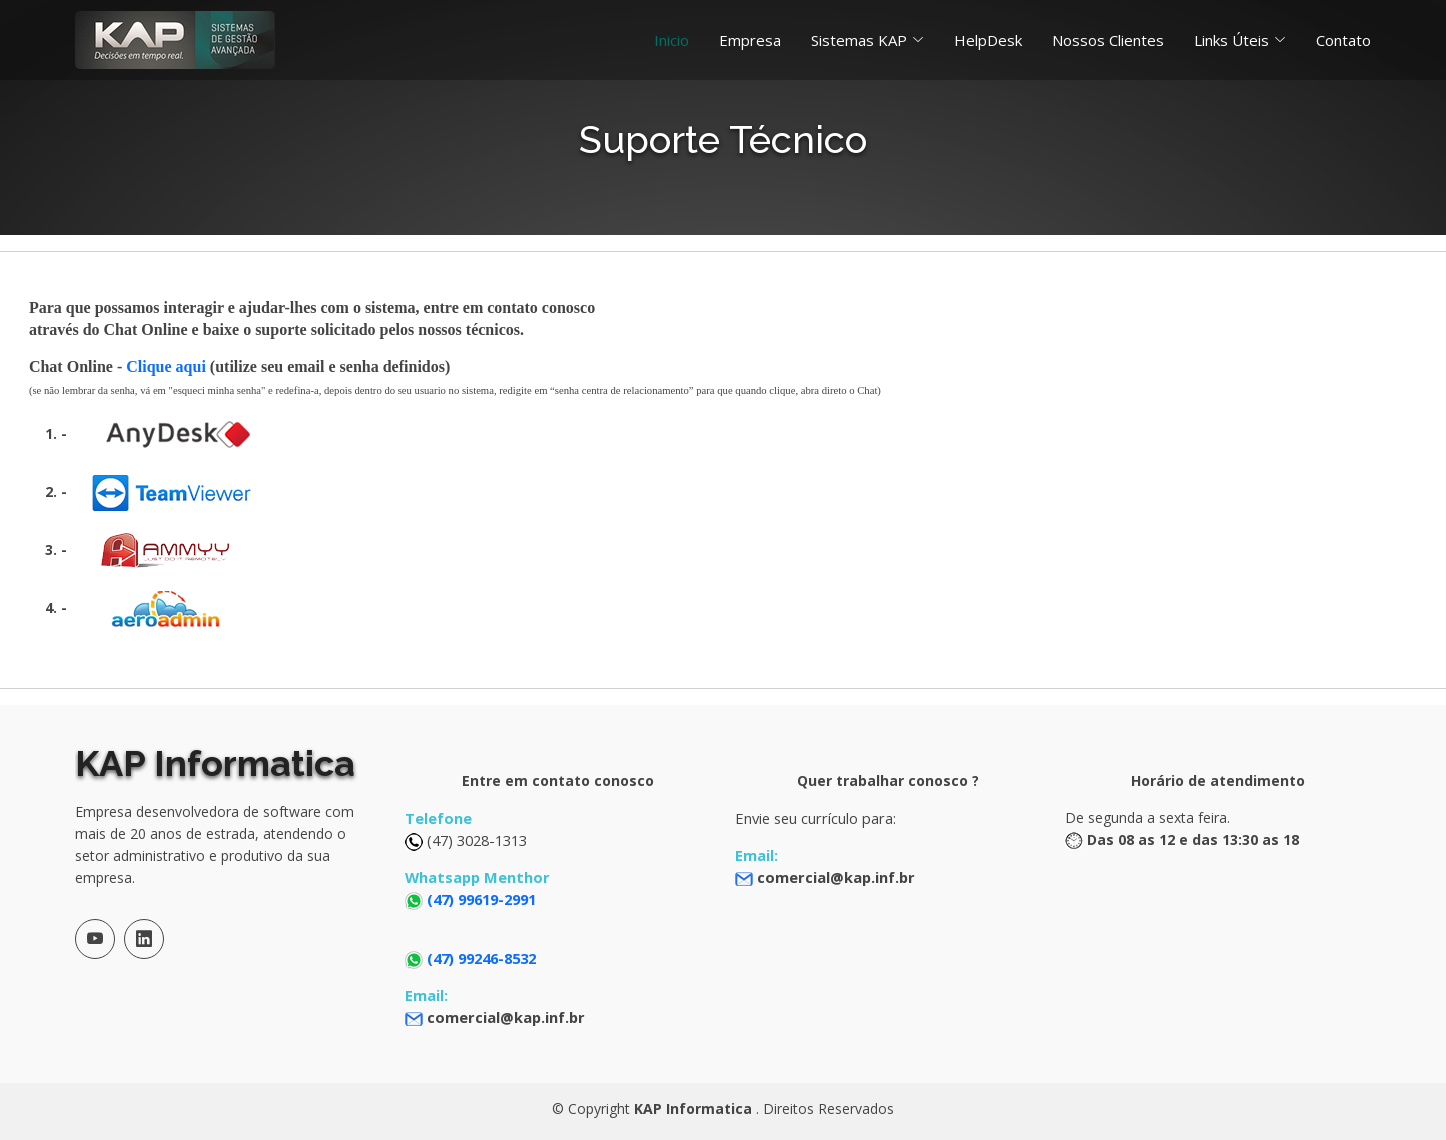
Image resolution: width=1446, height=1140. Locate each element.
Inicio (671, 40)
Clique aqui (166, 366)
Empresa (750, 40)
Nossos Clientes (1108, 40)
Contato (1343, 40)
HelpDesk (988, 40)
